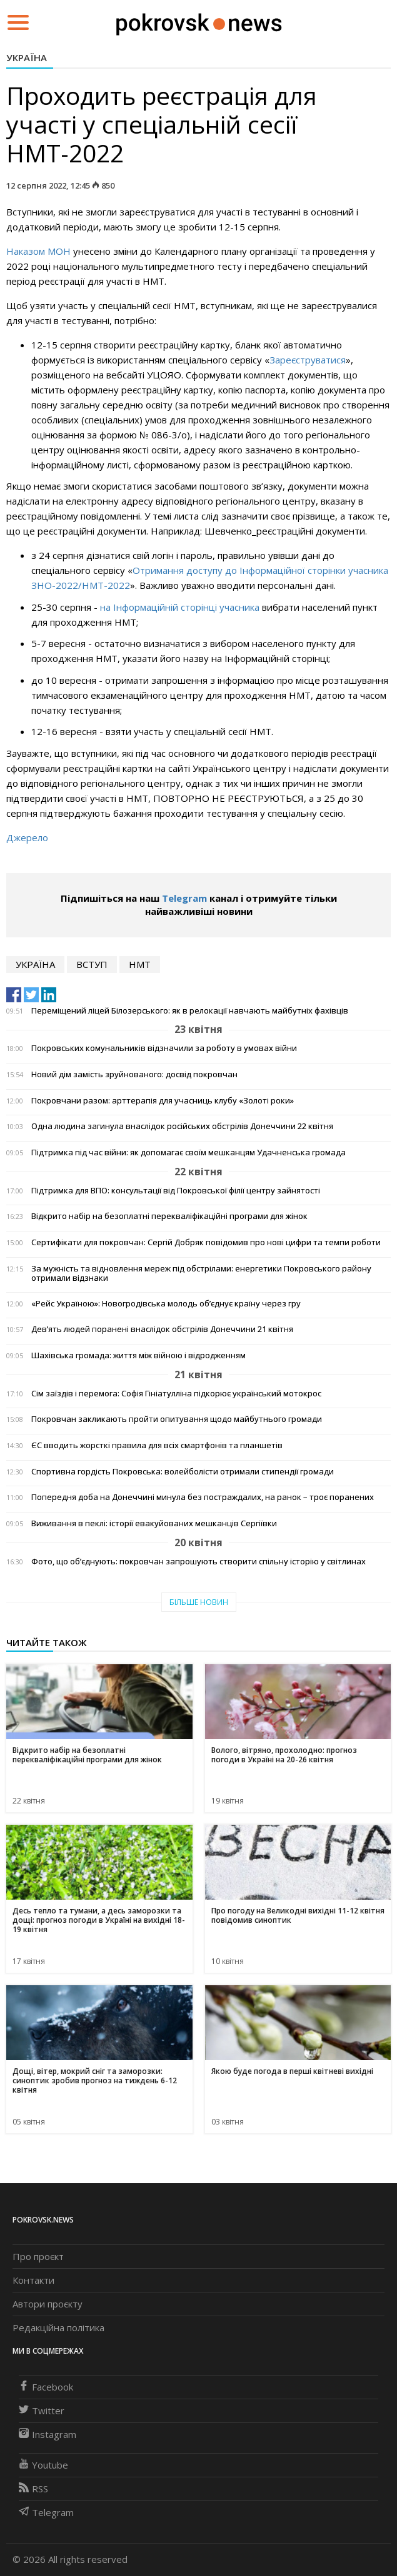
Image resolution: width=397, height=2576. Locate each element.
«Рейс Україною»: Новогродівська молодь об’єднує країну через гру (166, 1303)
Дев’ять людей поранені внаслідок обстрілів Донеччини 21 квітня (162, 1329)
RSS (33, 2488)
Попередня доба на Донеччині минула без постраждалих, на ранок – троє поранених (202, 1497)
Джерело (27, 837)
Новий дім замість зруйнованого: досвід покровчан (134, 1074)
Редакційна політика (58, 2327)
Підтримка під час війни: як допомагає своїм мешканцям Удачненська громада (188, 1152)
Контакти (33, 2280)
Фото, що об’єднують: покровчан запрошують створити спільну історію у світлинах (198, 1561)
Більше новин (198, 1602)
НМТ (140, 964)
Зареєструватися (307, 359)
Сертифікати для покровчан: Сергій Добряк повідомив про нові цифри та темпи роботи (206, 1242)
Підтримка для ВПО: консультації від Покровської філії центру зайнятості (175, 1190)
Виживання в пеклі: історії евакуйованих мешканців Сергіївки (154, 1523)
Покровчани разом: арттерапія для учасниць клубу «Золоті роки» (162, 1100)
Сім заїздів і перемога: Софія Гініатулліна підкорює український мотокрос (176, 1393)
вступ (92, 964)
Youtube (43, 2465)
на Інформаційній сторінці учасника (181, 607)
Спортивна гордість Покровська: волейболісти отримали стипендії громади (182, 1471)
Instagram (47, 2434)
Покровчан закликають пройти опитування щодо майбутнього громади (176, 1419)
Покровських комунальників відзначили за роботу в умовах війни (164, 1048)
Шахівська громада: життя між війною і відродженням (138, 1355)
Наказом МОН (38, 251)
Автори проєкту (48, 2303)
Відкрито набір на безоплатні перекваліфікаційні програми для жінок (169, 1216)
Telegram (184, 898)
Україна (26, 57)
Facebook (46, 2387)
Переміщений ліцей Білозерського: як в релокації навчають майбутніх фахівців (189, 1010)
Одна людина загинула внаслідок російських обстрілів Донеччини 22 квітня (182, 1126)
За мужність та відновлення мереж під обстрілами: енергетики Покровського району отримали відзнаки (201, 1273)
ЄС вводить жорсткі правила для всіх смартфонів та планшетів (157, 1445)
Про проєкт (38, 2256)
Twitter (41, 2410)
